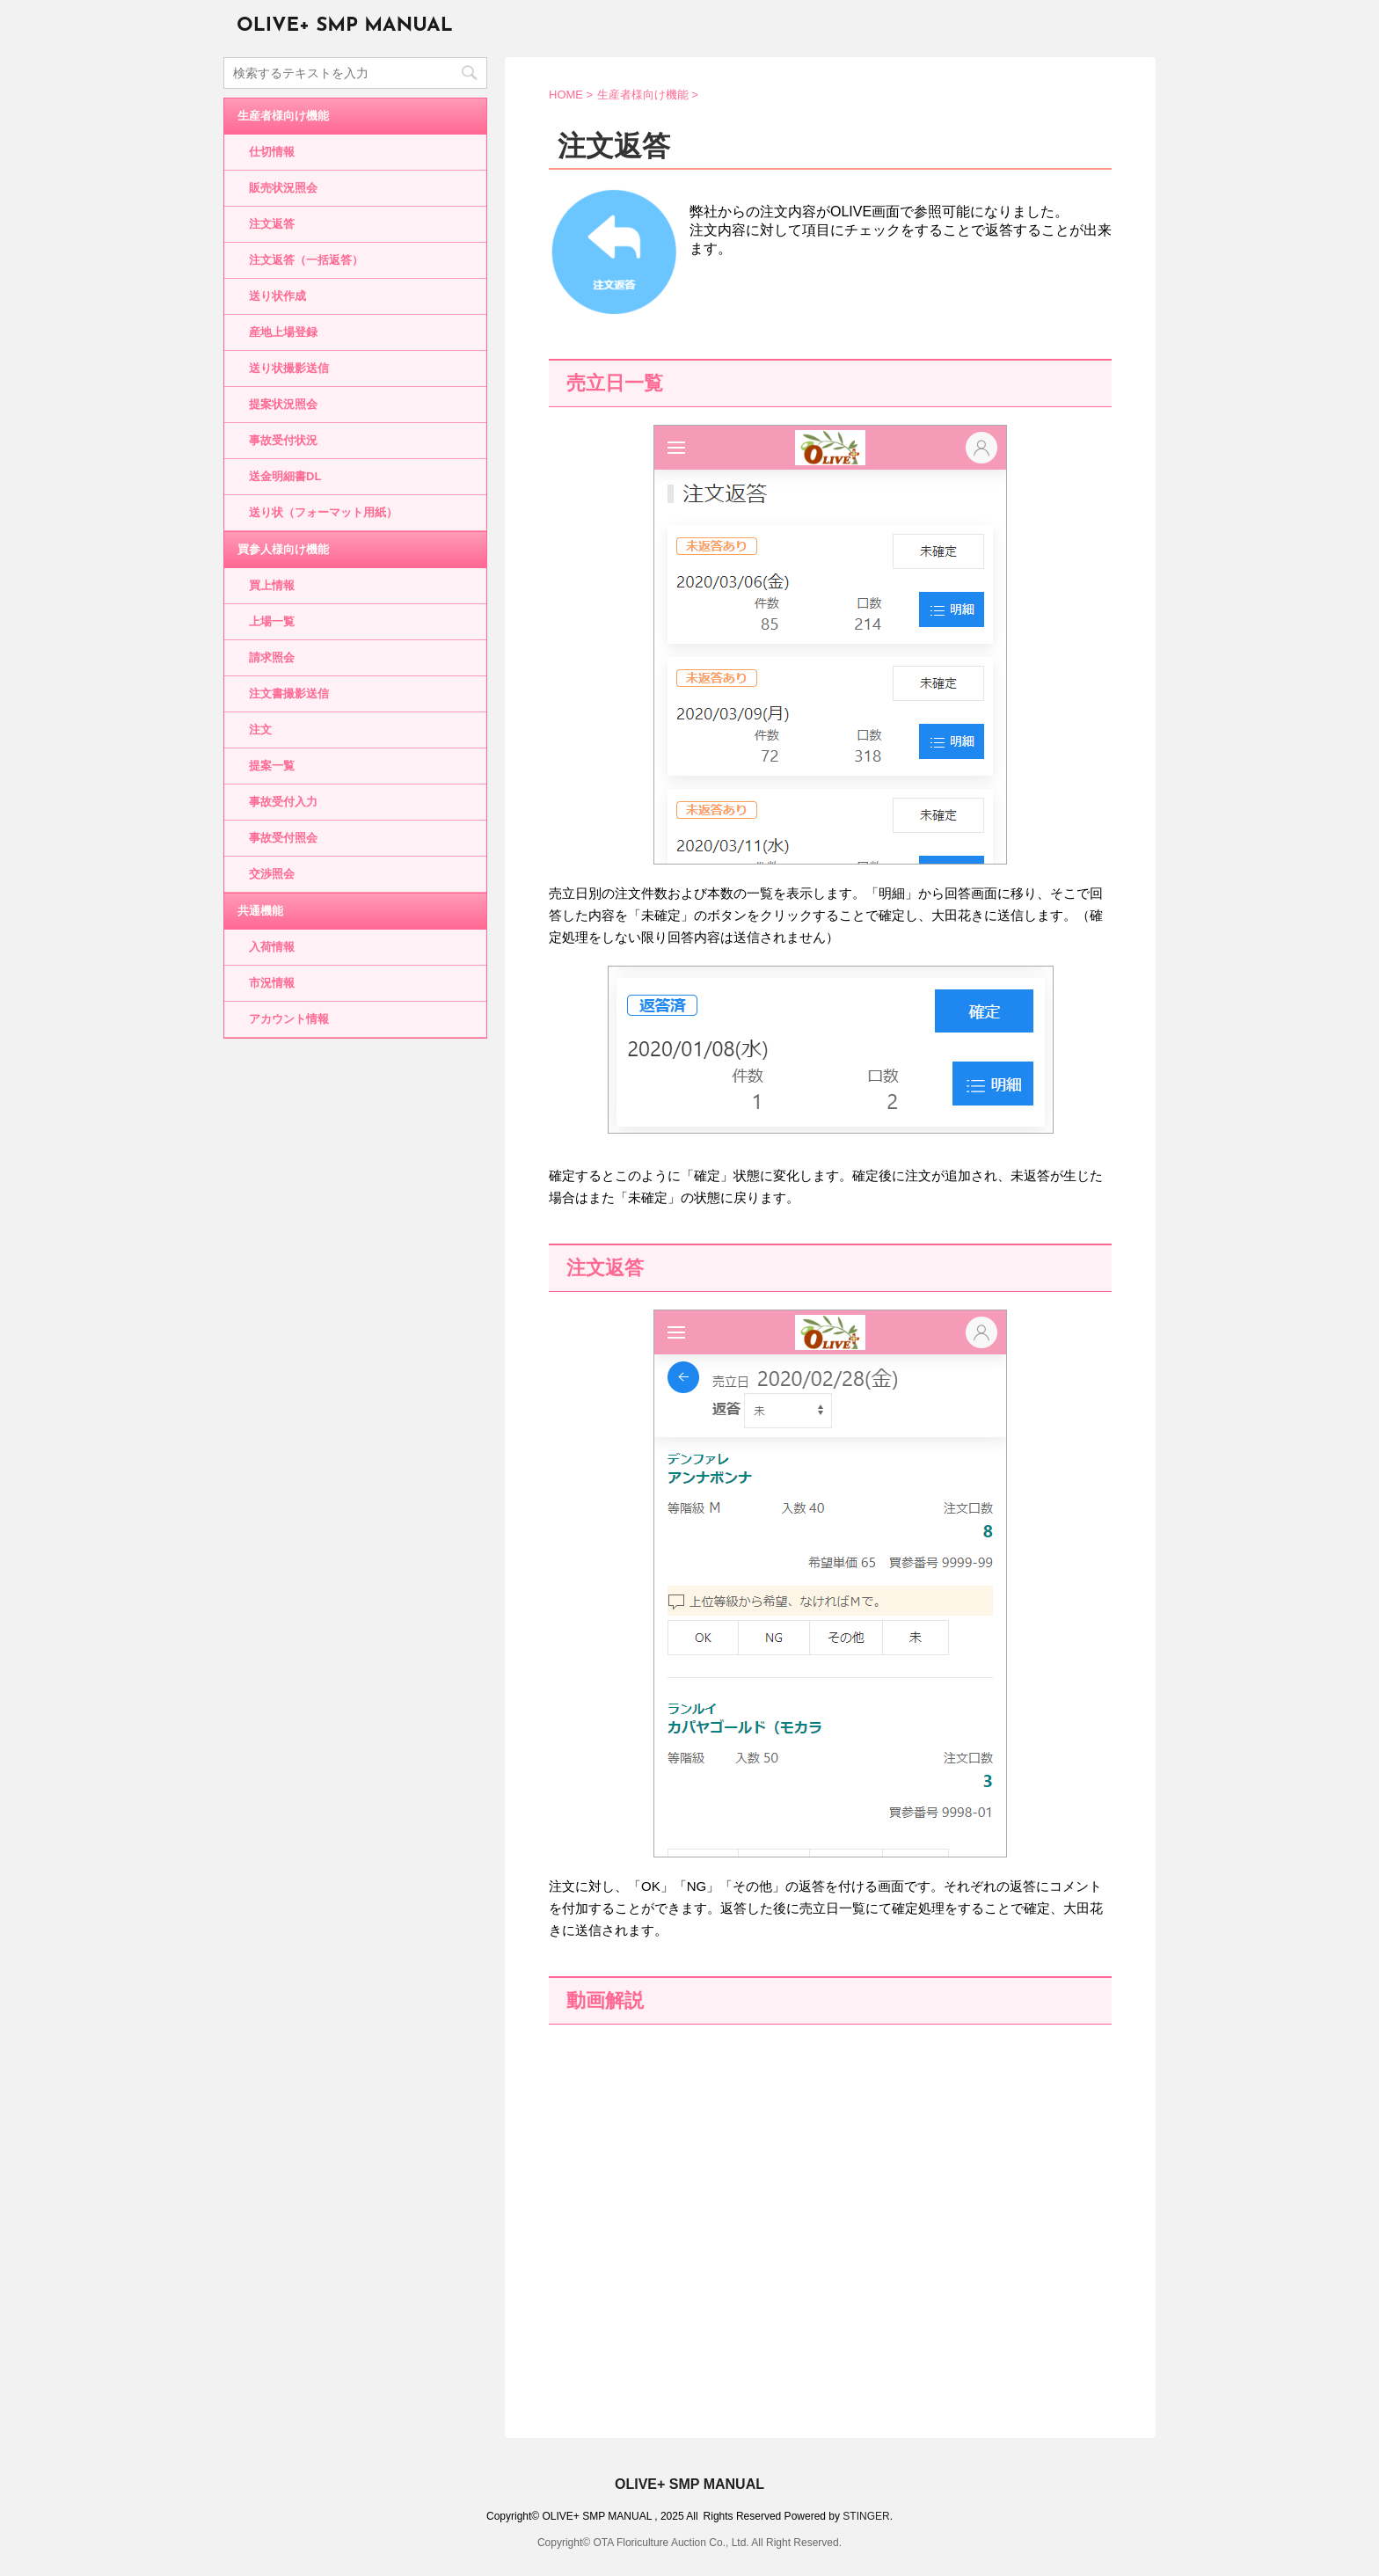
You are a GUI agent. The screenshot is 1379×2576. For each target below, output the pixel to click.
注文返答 (272, 223)
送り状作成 (277, 296)
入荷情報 (272, 946)
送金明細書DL (285, 476)
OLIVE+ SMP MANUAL (345, 26)
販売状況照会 (283, 187)
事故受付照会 (283, 837)
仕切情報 (272, 151)
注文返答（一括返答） (306, 259)
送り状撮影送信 (289, 368)
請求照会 (272, 657)
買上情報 (272, 585)
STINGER (866, 2516)
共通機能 (260, 910)
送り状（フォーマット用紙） (323, 512)
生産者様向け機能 (283, 115)
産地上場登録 (283, 332)
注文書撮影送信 (289, 693)
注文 (260, 729)
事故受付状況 (283, 440)
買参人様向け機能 (283, 549)
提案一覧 (272, 765)
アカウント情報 (289, 1018)
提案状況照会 (283, 404)
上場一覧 (272, 621)
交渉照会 (272, 873)
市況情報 (272, 982)
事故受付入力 (283, 801)
